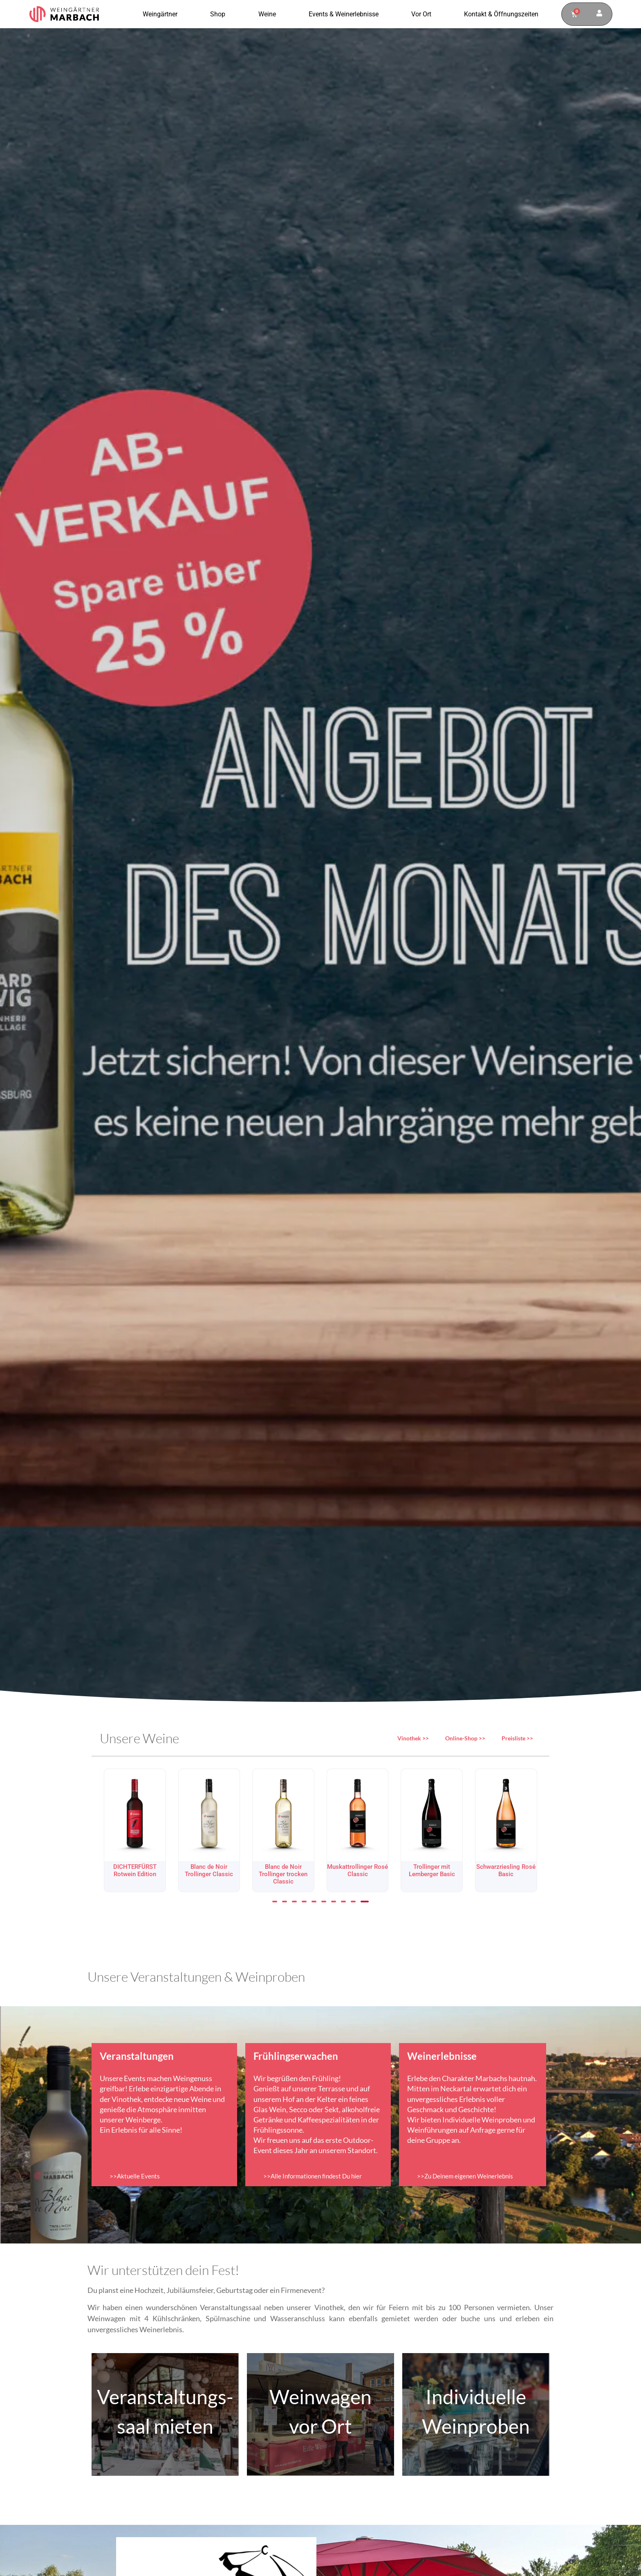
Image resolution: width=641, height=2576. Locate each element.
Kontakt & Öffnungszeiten (501, 14)
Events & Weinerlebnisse (346, 14)
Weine (269, 14)
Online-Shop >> (465, 1738)
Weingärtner (162, 14)
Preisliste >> (517, 1738)
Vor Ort (423, 14)
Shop (219, 14)
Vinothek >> (413, 1738)
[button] (274, 1901)
